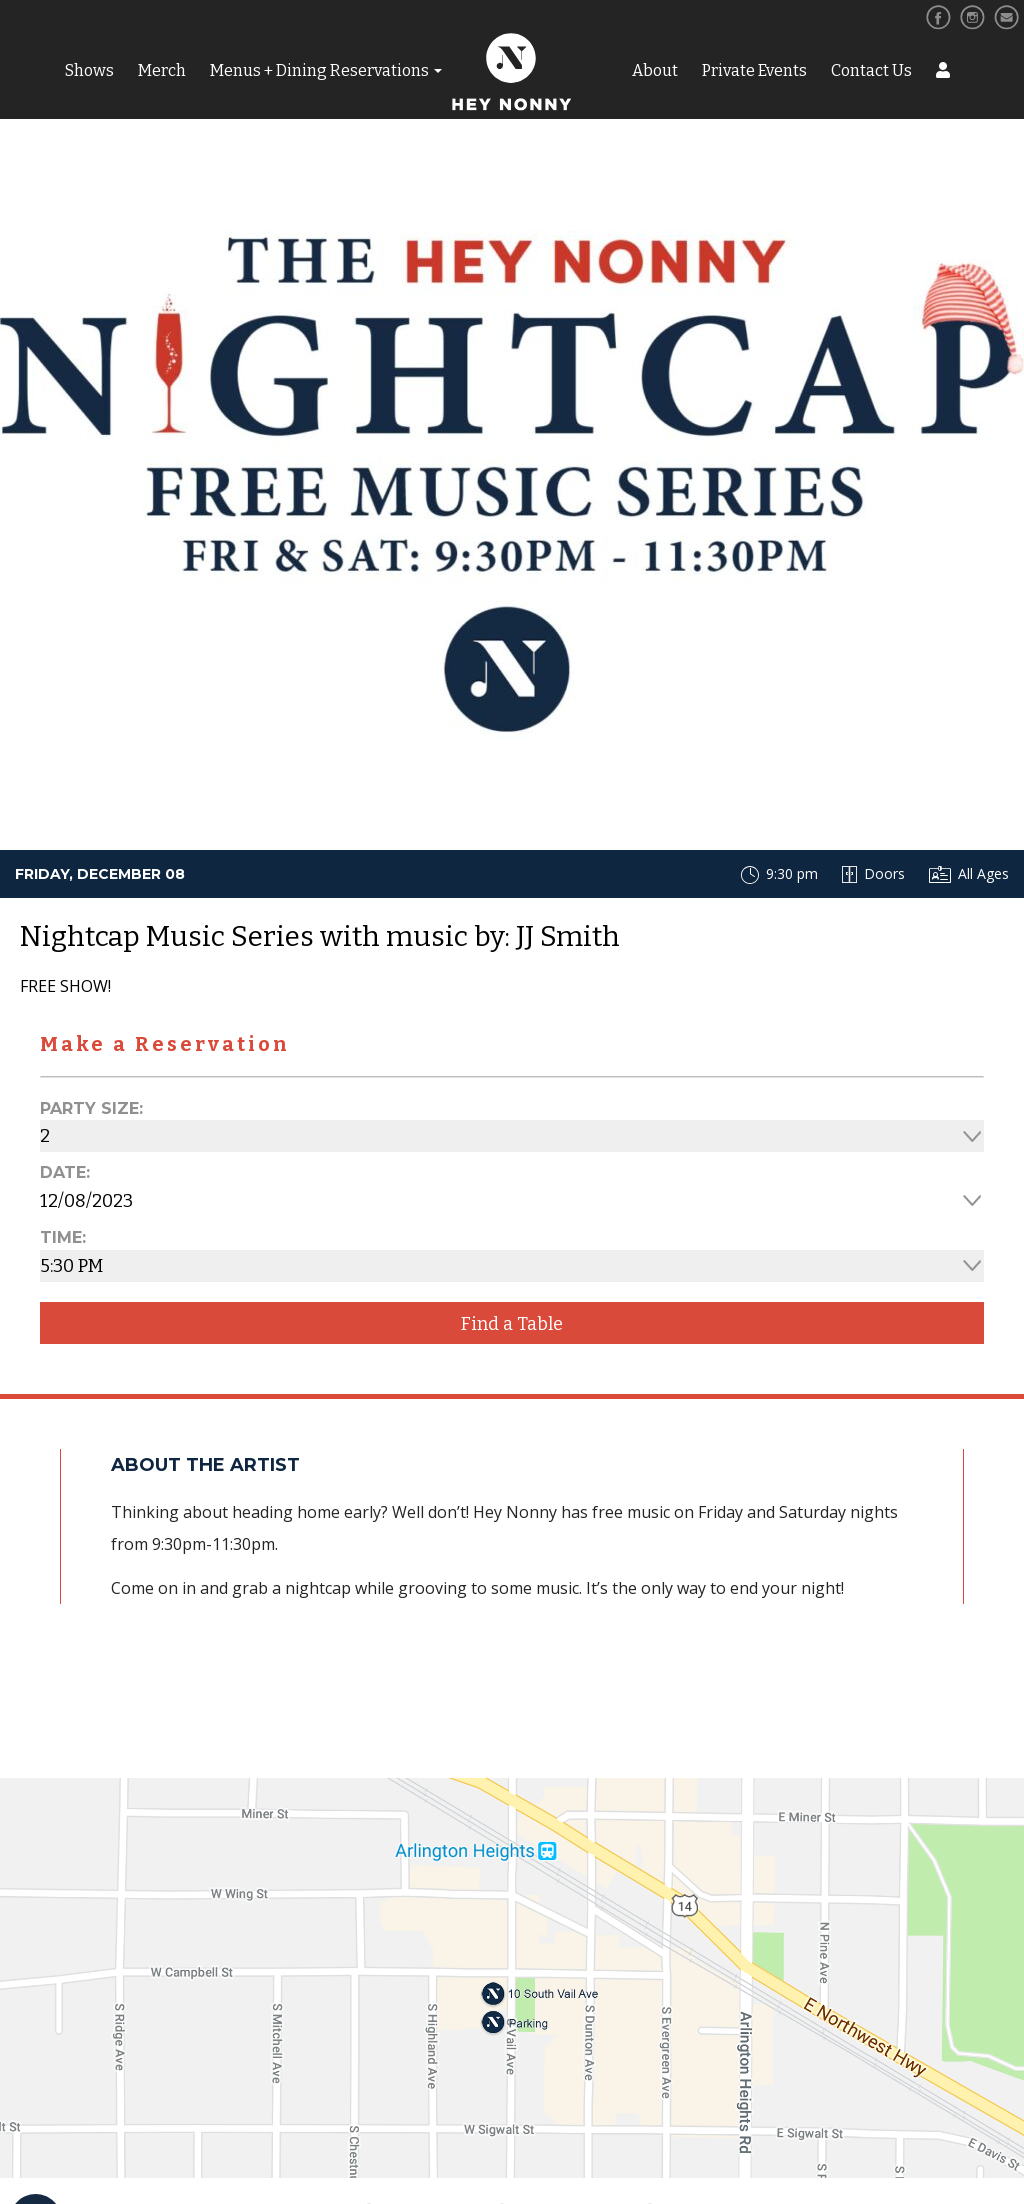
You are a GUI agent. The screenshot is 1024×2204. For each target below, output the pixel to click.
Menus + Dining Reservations (319, 70)
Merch (162, 70)
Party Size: (91, 1108)
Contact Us (871, 70)
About (655, 70)
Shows (89, 70)
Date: (65, 1172)
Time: (63, 1237)
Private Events (754, 70)
